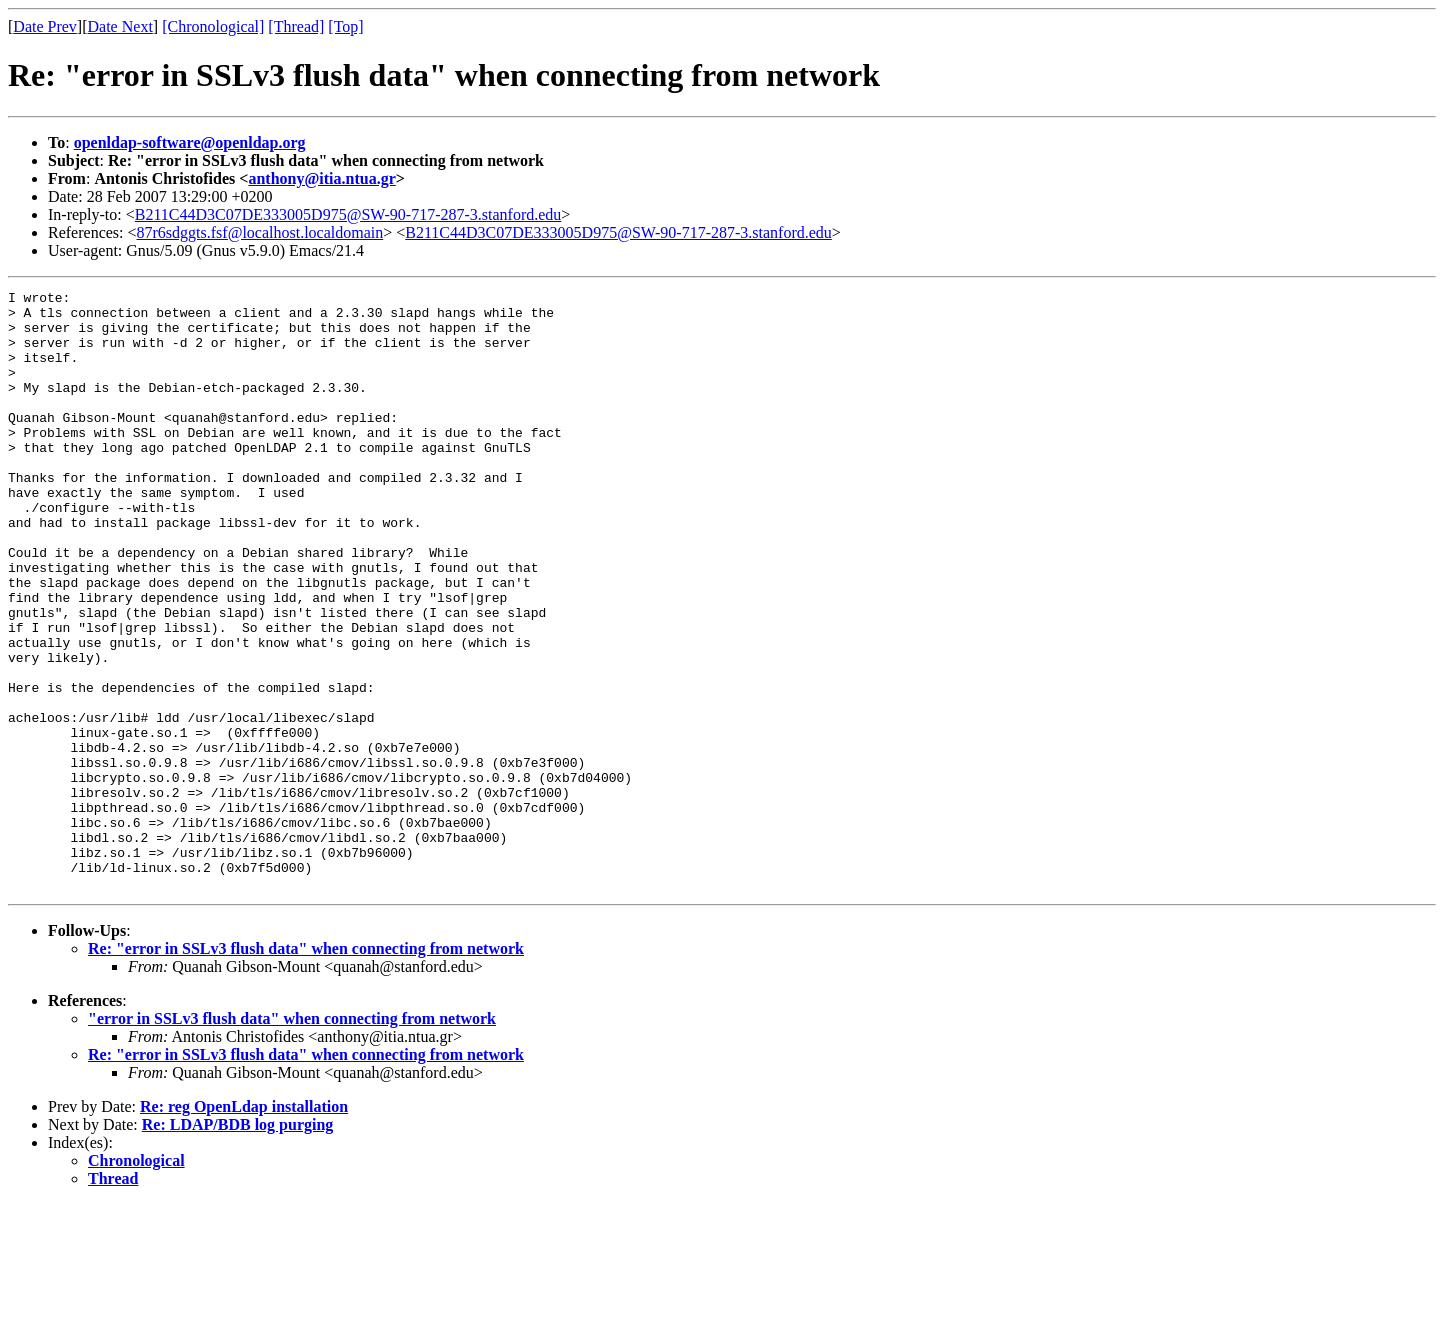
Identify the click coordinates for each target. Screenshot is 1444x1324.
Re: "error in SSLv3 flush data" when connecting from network (306, 1068)
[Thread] (296, 26)
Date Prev (45, 26)
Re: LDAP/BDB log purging (238, 1244)
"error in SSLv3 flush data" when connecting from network (292, 1138)
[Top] (345, 26)
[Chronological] (213, 26)
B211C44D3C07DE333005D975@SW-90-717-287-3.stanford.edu (348, 214)
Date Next (120, 26)
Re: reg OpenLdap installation (244, 1226)
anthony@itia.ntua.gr (321, 178)
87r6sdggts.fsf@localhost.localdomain (260, 232)
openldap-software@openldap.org (190, 142)
